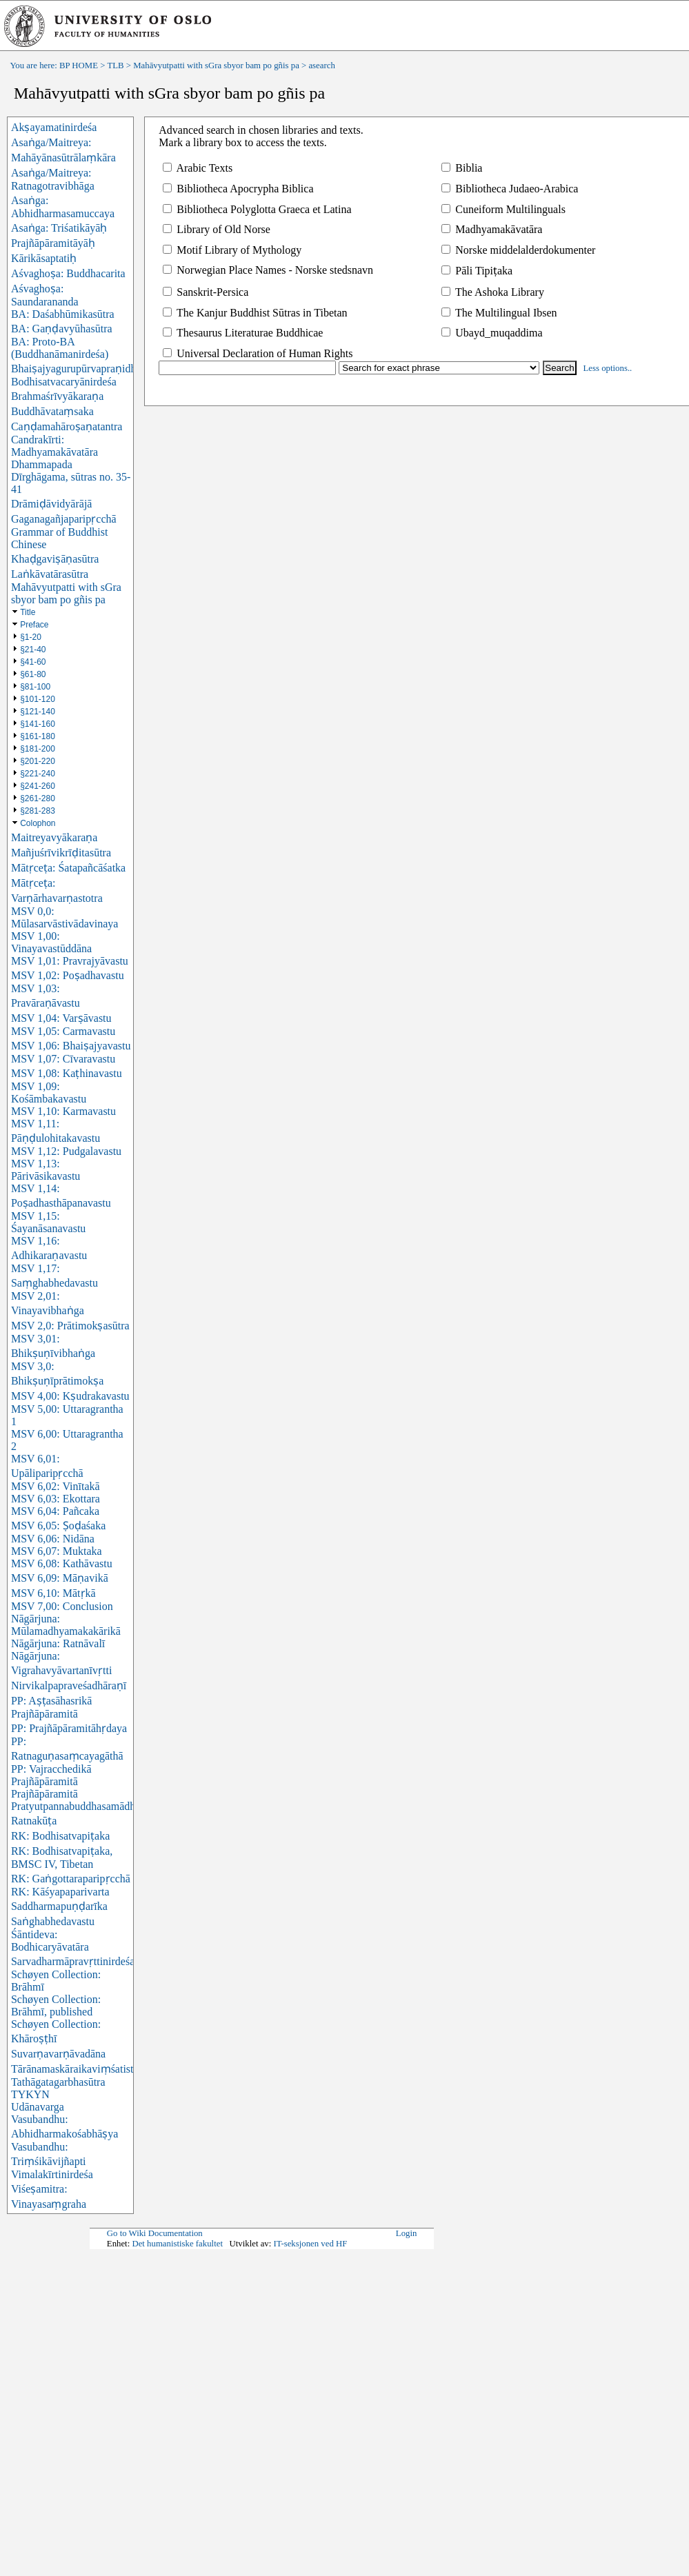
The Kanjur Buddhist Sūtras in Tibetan (255, 313)
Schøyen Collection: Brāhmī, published (56, 2005)
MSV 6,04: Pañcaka (55, 1511)
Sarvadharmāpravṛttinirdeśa (72, 1961)
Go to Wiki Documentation (155, 2233)
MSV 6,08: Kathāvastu (61, 1563)
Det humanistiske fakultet (177, 2243)
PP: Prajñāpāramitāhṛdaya (69, 1728)
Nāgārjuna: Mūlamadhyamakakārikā (66, 1625)
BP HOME (78, 65)
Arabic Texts (197, 168)
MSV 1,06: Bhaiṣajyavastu (70, 1045)
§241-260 (37, 786)
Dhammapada (41, 464)
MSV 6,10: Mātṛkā (53, 1593)
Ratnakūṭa (34, 1821)
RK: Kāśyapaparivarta (60, 1892)
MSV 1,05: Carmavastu (63, 1031)
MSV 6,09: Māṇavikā (59, 1578)
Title (27, 612)
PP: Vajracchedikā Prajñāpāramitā (51, 1775)
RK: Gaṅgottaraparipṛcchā (70, 1878)
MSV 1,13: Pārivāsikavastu (45, 1170)
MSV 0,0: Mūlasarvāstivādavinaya (65, 917)
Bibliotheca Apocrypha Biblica (238, 188)
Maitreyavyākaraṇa (54, 837)
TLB (115, 65)
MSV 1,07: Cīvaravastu (63, 1059)
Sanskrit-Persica (205, 292)
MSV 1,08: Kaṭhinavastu (66, 1073)
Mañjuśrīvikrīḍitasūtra (61, 852)
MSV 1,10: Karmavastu (63, 1111)
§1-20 (30, 637)
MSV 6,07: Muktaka (56, 1551)
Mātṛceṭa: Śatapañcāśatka (68, 868)
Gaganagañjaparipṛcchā (64, 519)
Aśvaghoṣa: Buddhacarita (68, 273)
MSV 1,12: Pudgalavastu (66, 1151)
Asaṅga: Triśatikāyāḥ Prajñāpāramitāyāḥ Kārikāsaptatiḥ (59, 243)
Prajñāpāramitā (44, 1794)
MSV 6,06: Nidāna (52, 1538)
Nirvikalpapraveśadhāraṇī (68, 1685)
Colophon (37, 823)
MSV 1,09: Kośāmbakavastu (48, 1092)
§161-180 (37, 736)
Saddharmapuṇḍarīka (59, 1906)
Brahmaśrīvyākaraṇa (57, 396)
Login (406, 2233)
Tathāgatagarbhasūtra (58, 2082)
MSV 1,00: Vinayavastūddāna (51, 942)
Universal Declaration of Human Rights (257, 353)
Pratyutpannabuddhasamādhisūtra (85, 1806)
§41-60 (33, 662)
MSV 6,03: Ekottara (55, 1499)
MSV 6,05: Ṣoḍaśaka (58, 1525)
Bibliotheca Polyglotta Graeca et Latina (257, 209)
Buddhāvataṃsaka (52, 411)
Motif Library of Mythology (232, 250)
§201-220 (37, 761)
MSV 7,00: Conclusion (62, 1606)
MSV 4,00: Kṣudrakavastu (70, 1396)
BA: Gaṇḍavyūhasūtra (61, 328)
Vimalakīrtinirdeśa (52, 2174)
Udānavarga (37, 2107)
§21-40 (33, 649)
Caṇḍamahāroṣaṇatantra (66, 426)
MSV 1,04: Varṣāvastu (61, 1018)
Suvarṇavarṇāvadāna (58, 2054)
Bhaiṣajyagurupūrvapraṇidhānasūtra (92, 368)
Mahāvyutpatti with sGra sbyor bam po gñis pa (216, 65)
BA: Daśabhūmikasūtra (62, 314)
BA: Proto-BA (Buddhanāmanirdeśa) (59, 348)
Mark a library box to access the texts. (242, 142)
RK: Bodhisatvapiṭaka (60, 1836)
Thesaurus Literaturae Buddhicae (243, 333)
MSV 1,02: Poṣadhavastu (67, 975)
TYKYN (30, 2094)
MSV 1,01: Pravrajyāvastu (69, 961)
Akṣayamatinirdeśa (54, 127)
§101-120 (37, 699)
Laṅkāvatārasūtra (49, 574)
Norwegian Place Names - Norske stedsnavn (268, 270)
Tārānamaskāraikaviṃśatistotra (80, 2069)
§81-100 (35, 687)
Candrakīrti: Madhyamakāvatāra (54, 446)
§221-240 (37, 773)
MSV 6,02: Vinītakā (55, 1486)
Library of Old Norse (216, 229)
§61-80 (33, 674)
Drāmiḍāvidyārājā (51, 504)
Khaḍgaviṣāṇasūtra (55, 559)
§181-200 (37, 749)
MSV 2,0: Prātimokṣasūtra (70, 1325)
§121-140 (37, 711)
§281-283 (37, 811)
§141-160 (37, 724)
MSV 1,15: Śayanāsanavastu (48, 1222)
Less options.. (607, 368)
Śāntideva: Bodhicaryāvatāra (50, 1941)
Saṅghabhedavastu (52, 1921)
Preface (34, 625)
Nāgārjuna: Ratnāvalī (58, 1643)
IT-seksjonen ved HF (311, 2243)
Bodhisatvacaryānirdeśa (64, 382)
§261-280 (37, 798)
